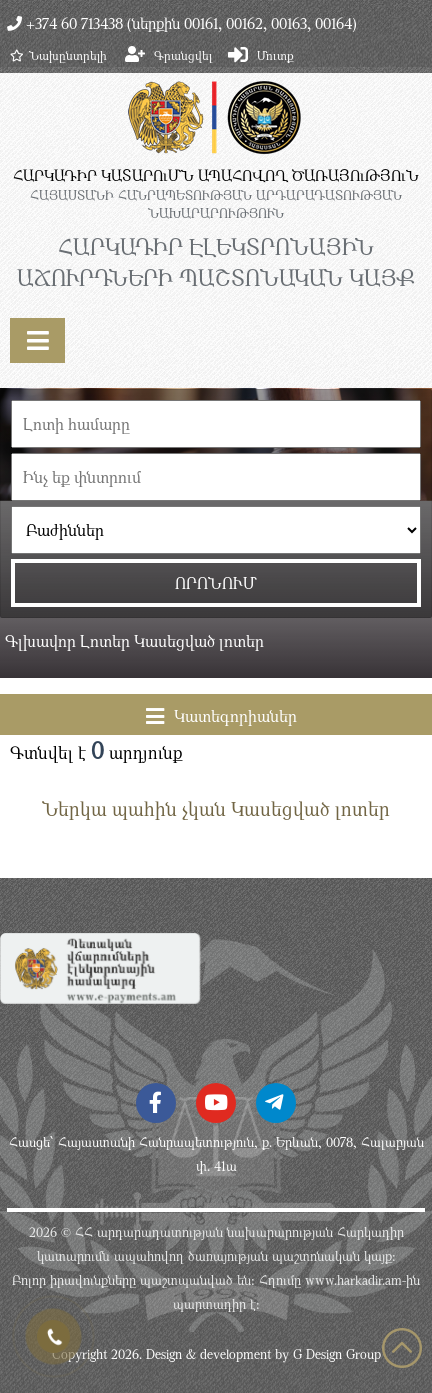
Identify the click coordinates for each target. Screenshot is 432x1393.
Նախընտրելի (58, 55)
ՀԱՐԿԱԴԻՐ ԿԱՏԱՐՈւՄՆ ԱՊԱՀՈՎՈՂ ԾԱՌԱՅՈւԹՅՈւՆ (216, 175)
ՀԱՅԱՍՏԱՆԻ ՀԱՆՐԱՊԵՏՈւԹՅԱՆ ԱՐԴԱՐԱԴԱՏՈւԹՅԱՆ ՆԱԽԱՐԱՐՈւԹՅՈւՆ (216, 204)
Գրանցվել (183, 55)
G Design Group (337, 1354)
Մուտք (275, 55)
